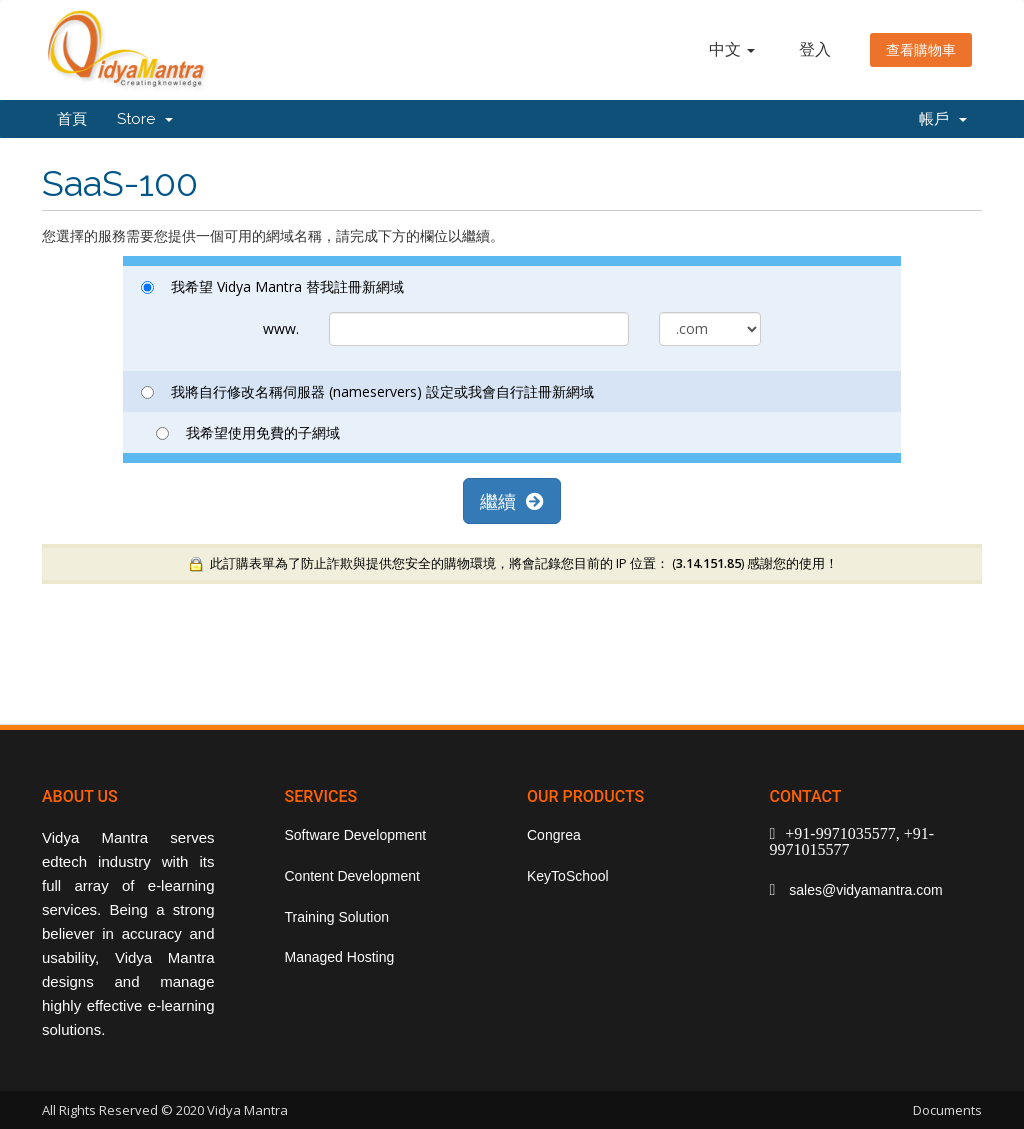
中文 (732, 49)
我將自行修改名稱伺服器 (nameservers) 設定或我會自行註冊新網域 (367, 391)
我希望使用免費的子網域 (248, 432)
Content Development (352, 876)
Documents (947, 1110)
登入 (815, 49)
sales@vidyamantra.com (863, 890)
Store (145, 119)
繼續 (512, 501)
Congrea (554, 835)
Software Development (356, 835)
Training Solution (337, 917)
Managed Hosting (340, 957)
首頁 (72, 119)
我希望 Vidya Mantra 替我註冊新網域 (272, 286)
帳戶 (943, 119)
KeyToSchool (568, 876)
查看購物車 (921, 50)
